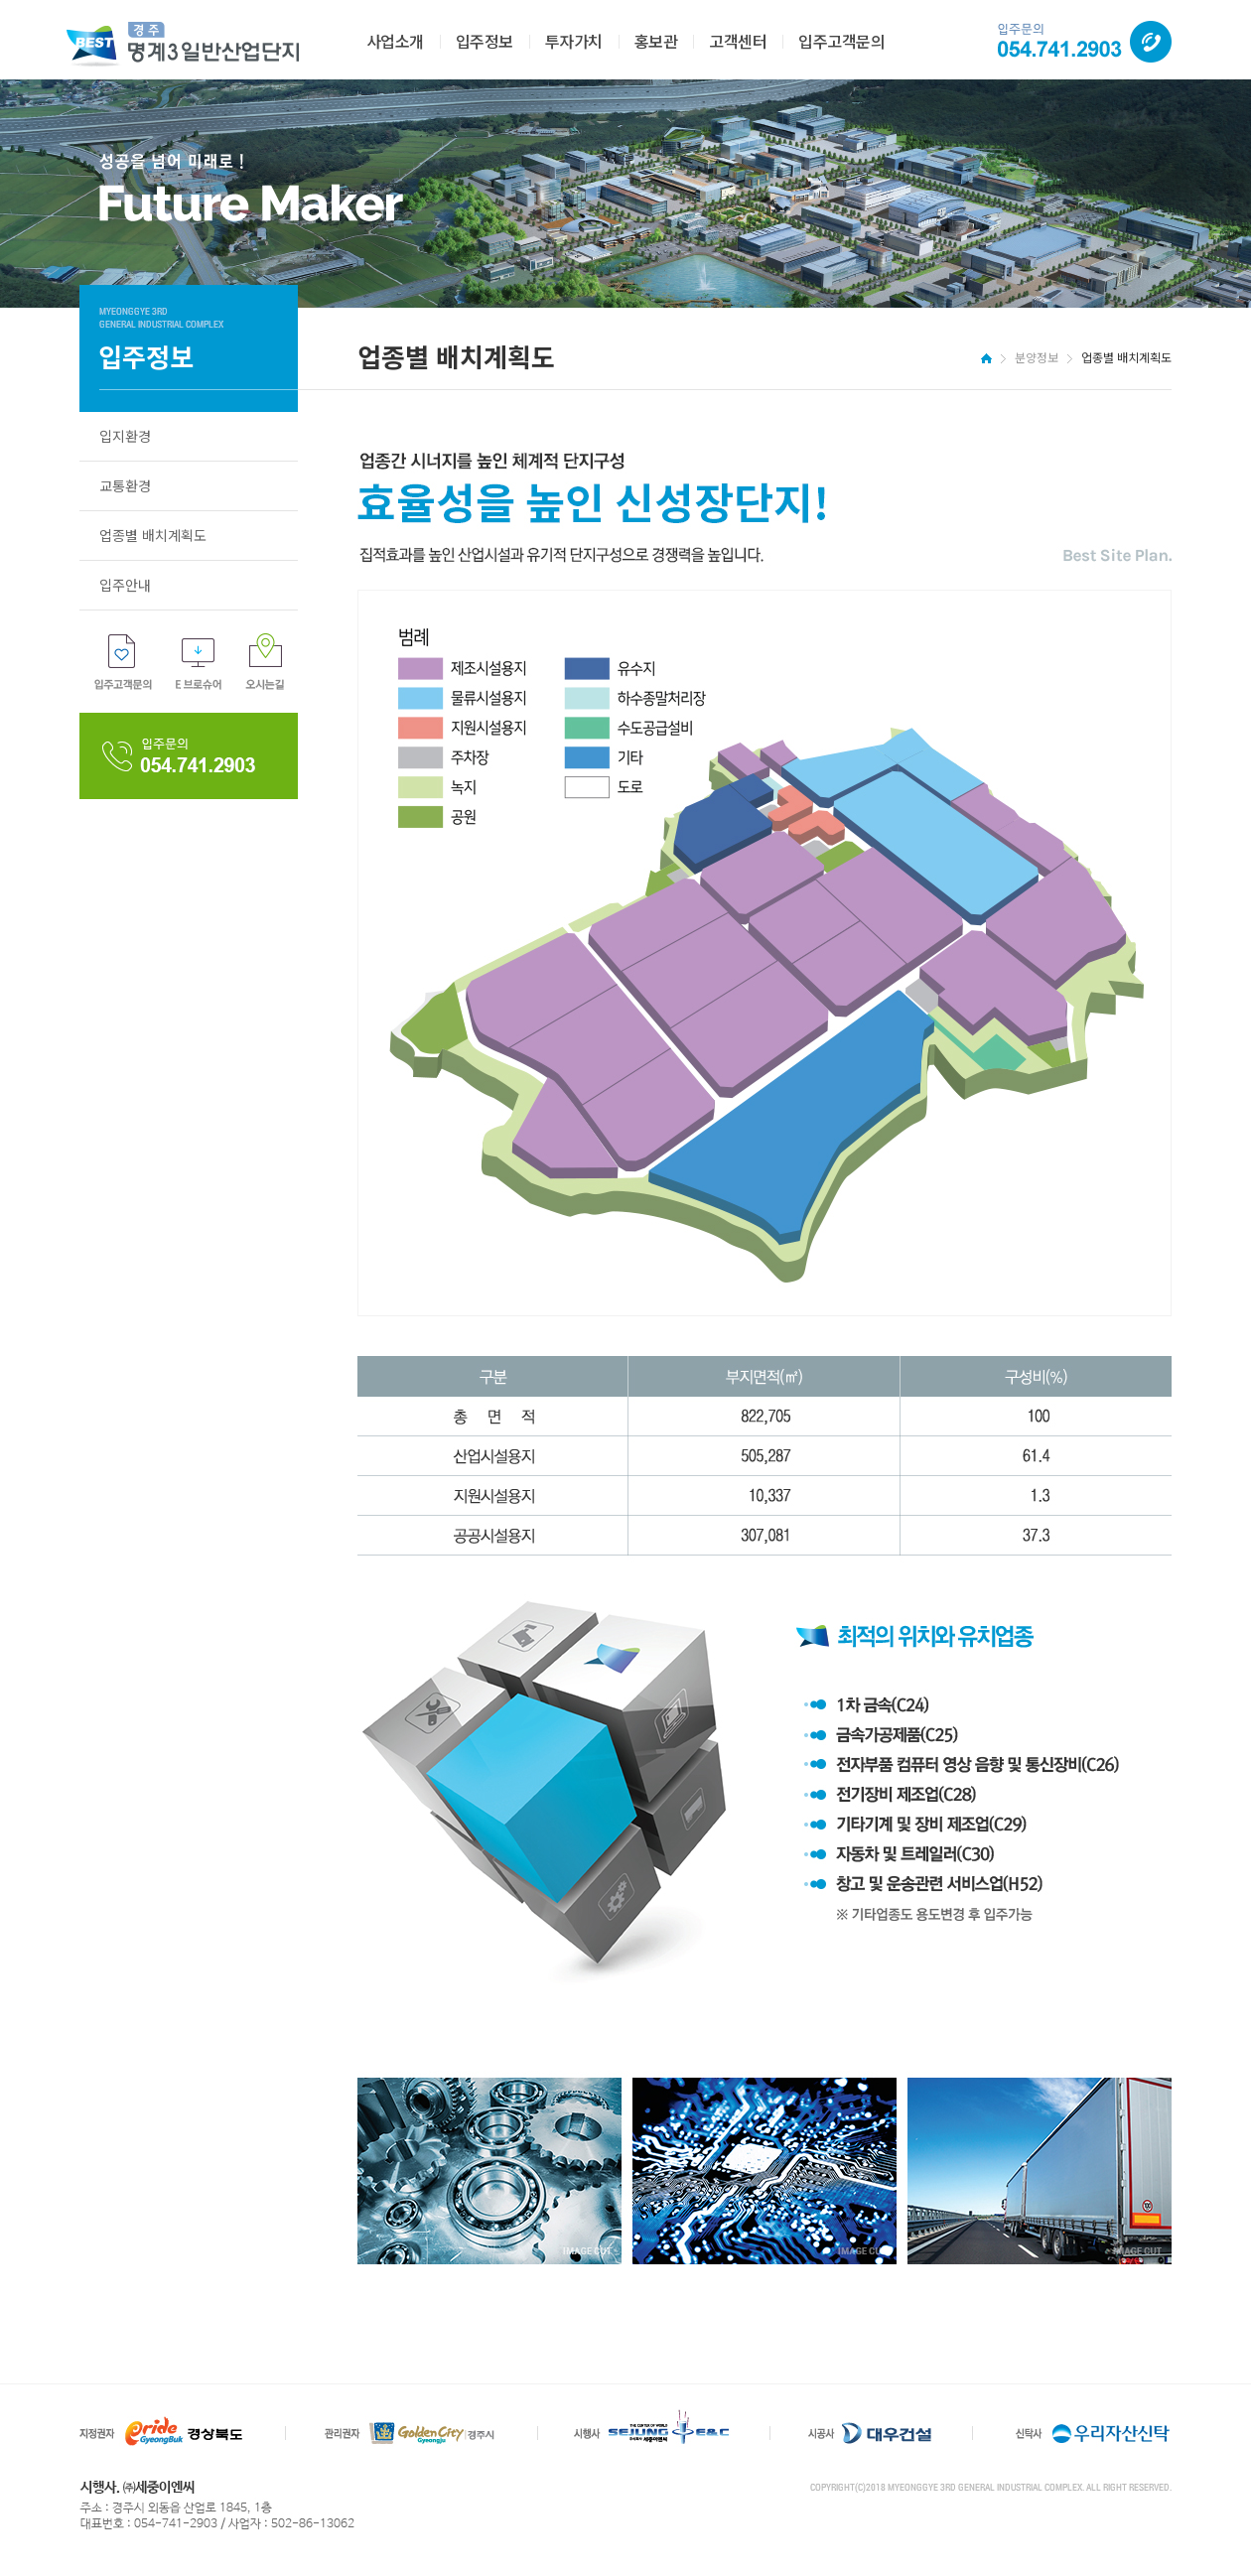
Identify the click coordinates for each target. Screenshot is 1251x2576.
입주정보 (484, 41)
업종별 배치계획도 (153, 535)
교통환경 (125, 485)
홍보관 (656, 41)
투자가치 (574, 41)
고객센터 (737, 41)
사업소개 (395, 41)
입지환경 (125, 436)
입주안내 (125, 585)
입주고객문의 (841, 41)
